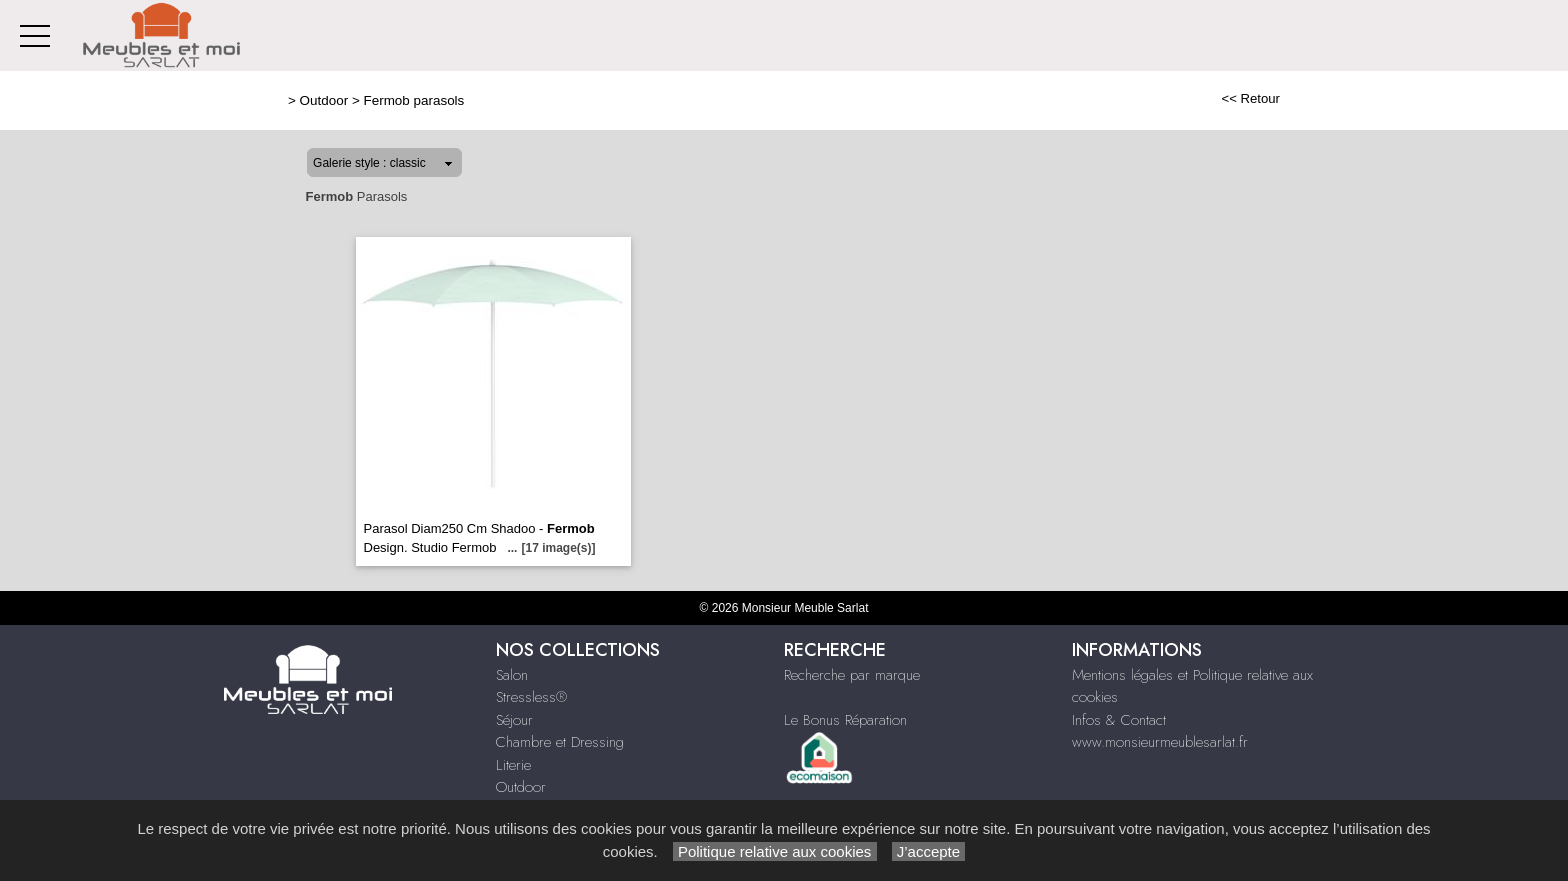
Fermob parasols (413, 100)
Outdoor (324, 100)
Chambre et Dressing (560, 742)
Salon (512, 675)
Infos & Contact (1119, 720)
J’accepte (929, 851)
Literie (513, 765)
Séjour (514, 720)
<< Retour (1250, 98)
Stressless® (531, 697)
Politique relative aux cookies (775, 851)
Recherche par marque (852, 675)
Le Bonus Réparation (845, 720)
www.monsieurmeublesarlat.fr (1160, 742)
